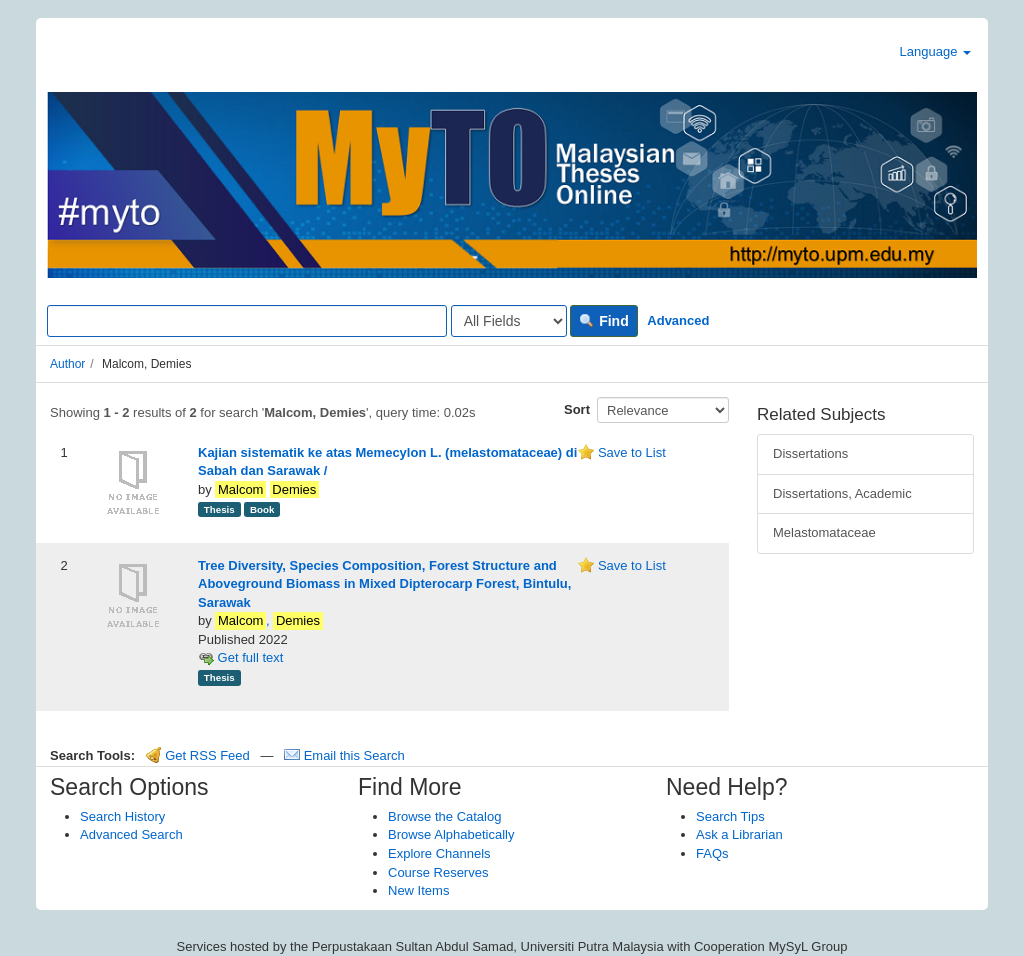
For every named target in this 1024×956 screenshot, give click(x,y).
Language (935, 51)
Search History (122, 816)
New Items (418, 890)
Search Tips (730, 816)
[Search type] (509, 321)
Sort (577, 409)
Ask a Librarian (739, 834)
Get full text (240, 657)
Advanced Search (131, 834)
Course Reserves (438, 872)
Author (67, 364)
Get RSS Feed (198, 755)
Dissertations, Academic (842, 493)
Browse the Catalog (444, 816)
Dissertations (810, 453)
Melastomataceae (824, 532)
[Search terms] (247, 321)
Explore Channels (439, 853)
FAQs (712, 853)
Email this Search (344, 755)
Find (603, 321)
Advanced (678, 320)
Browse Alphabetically (451, 834)
